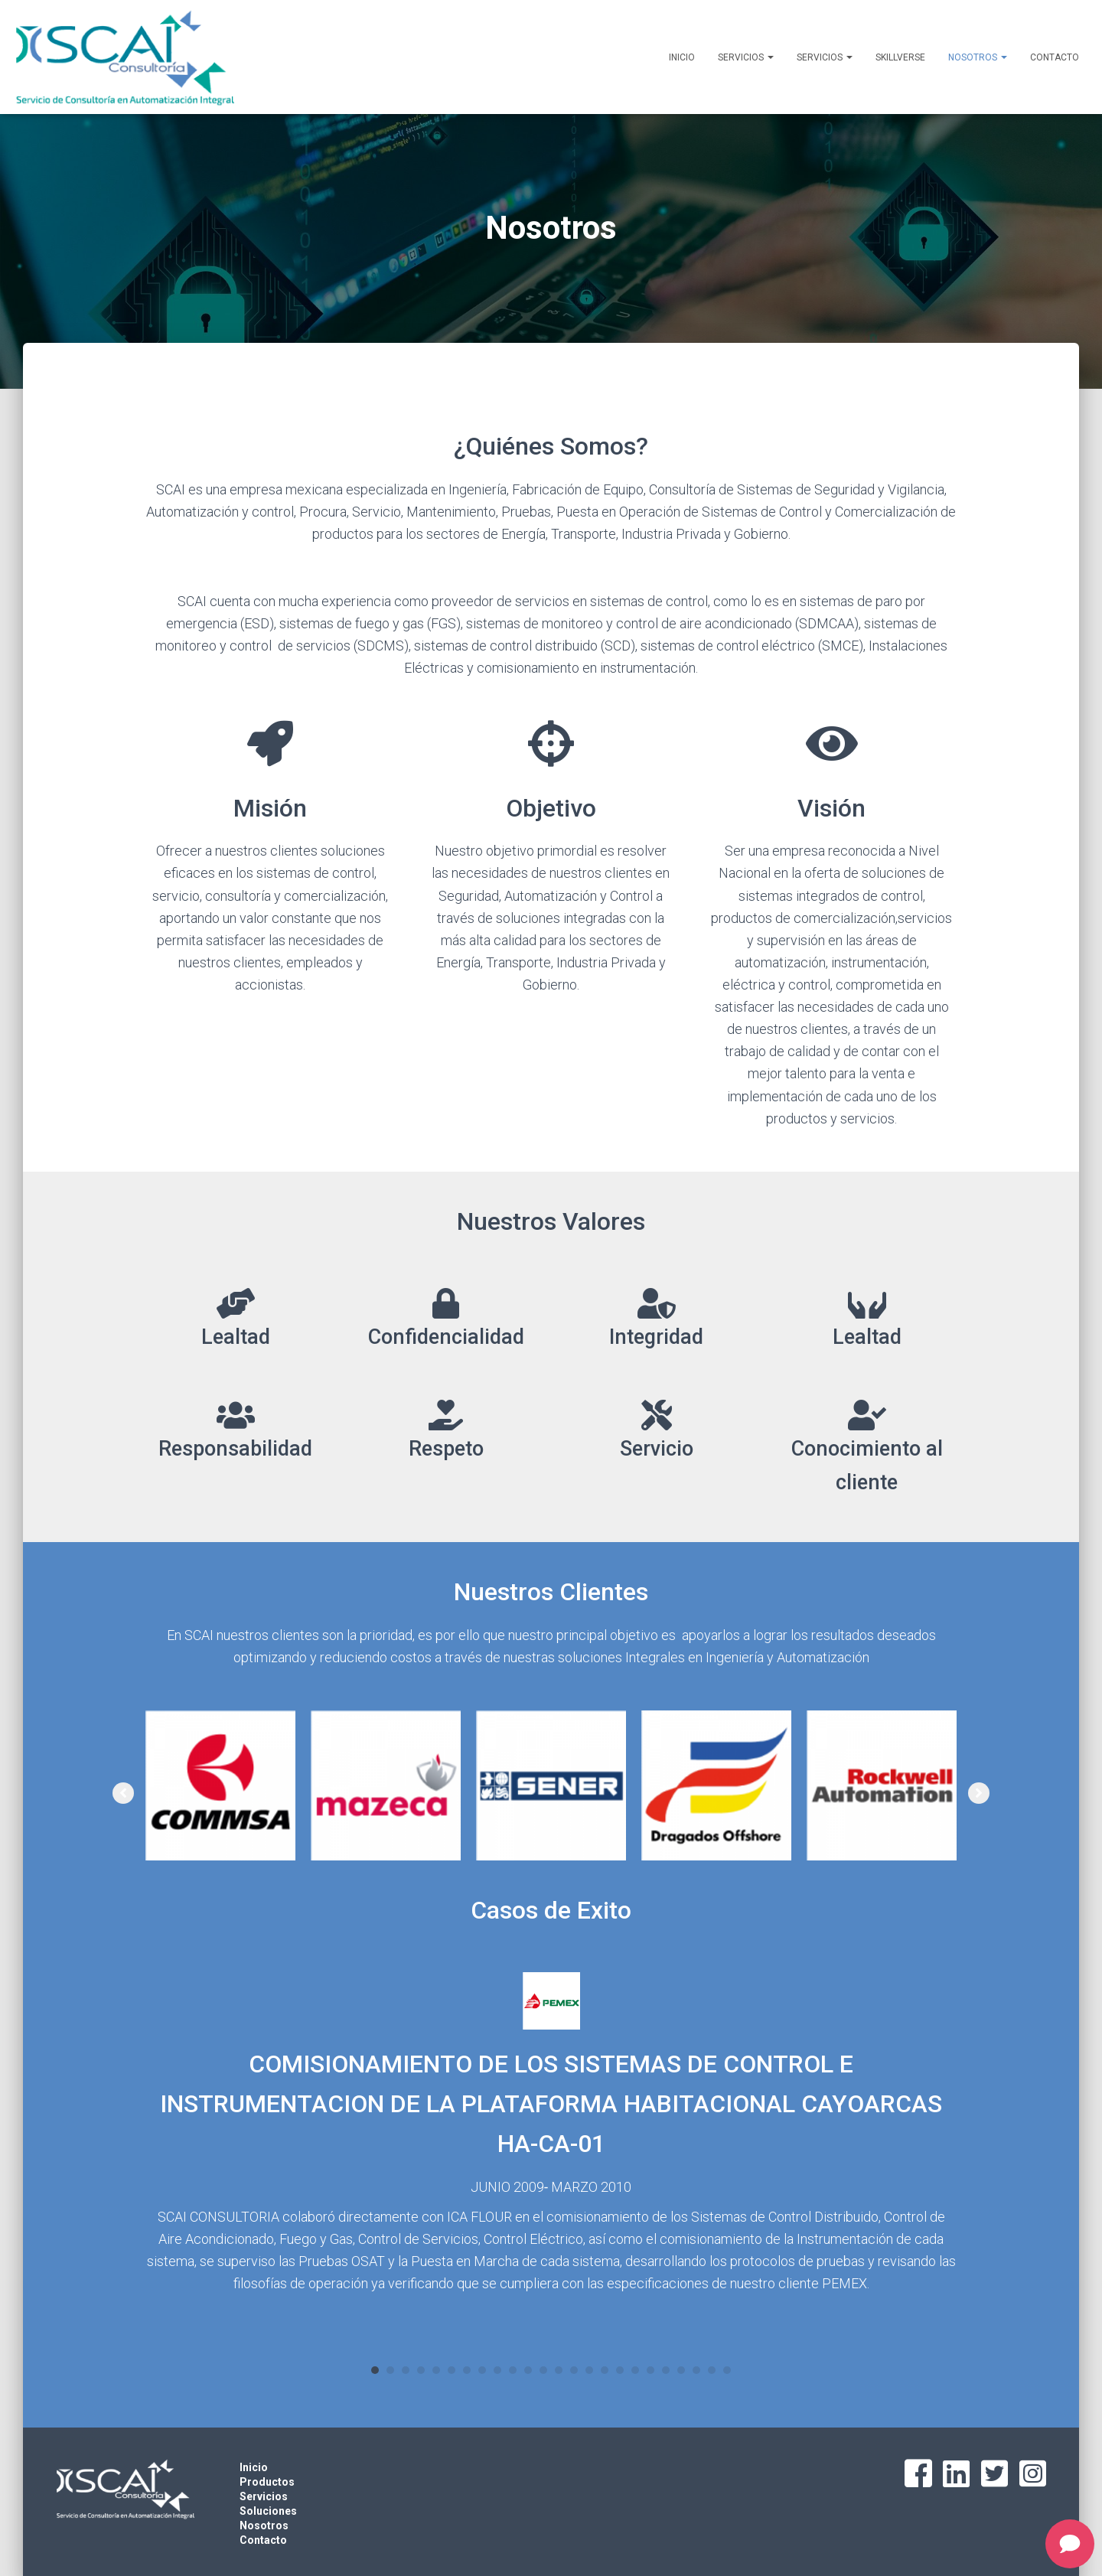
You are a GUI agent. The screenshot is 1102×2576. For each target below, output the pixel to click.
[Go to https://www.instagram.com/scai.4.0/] (1033, 2474)
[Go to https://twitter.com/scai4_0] (995, 2474)
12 (543, 2370)
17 (620, 2370)
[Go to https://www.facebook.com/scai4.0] (918, 2475)
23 (712, 2370)
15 (589, 2370)
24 (727, 2370)
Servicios (746, 57)
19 (650, 2370)
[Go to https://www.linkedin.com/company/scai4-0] (956, 2474)
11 (528, 2370)
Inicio (682, 57)
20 (666, 2370)
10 (513, 2370)
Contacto (1054, 57)
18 (635, 2370)
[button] (123, 1793)
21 (681, 2370)
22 (696, 2370)
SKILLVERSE (900, 57)
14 (574, 2370)
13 (558, 2370)
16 (604, 2370)
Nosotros (977, 57)
